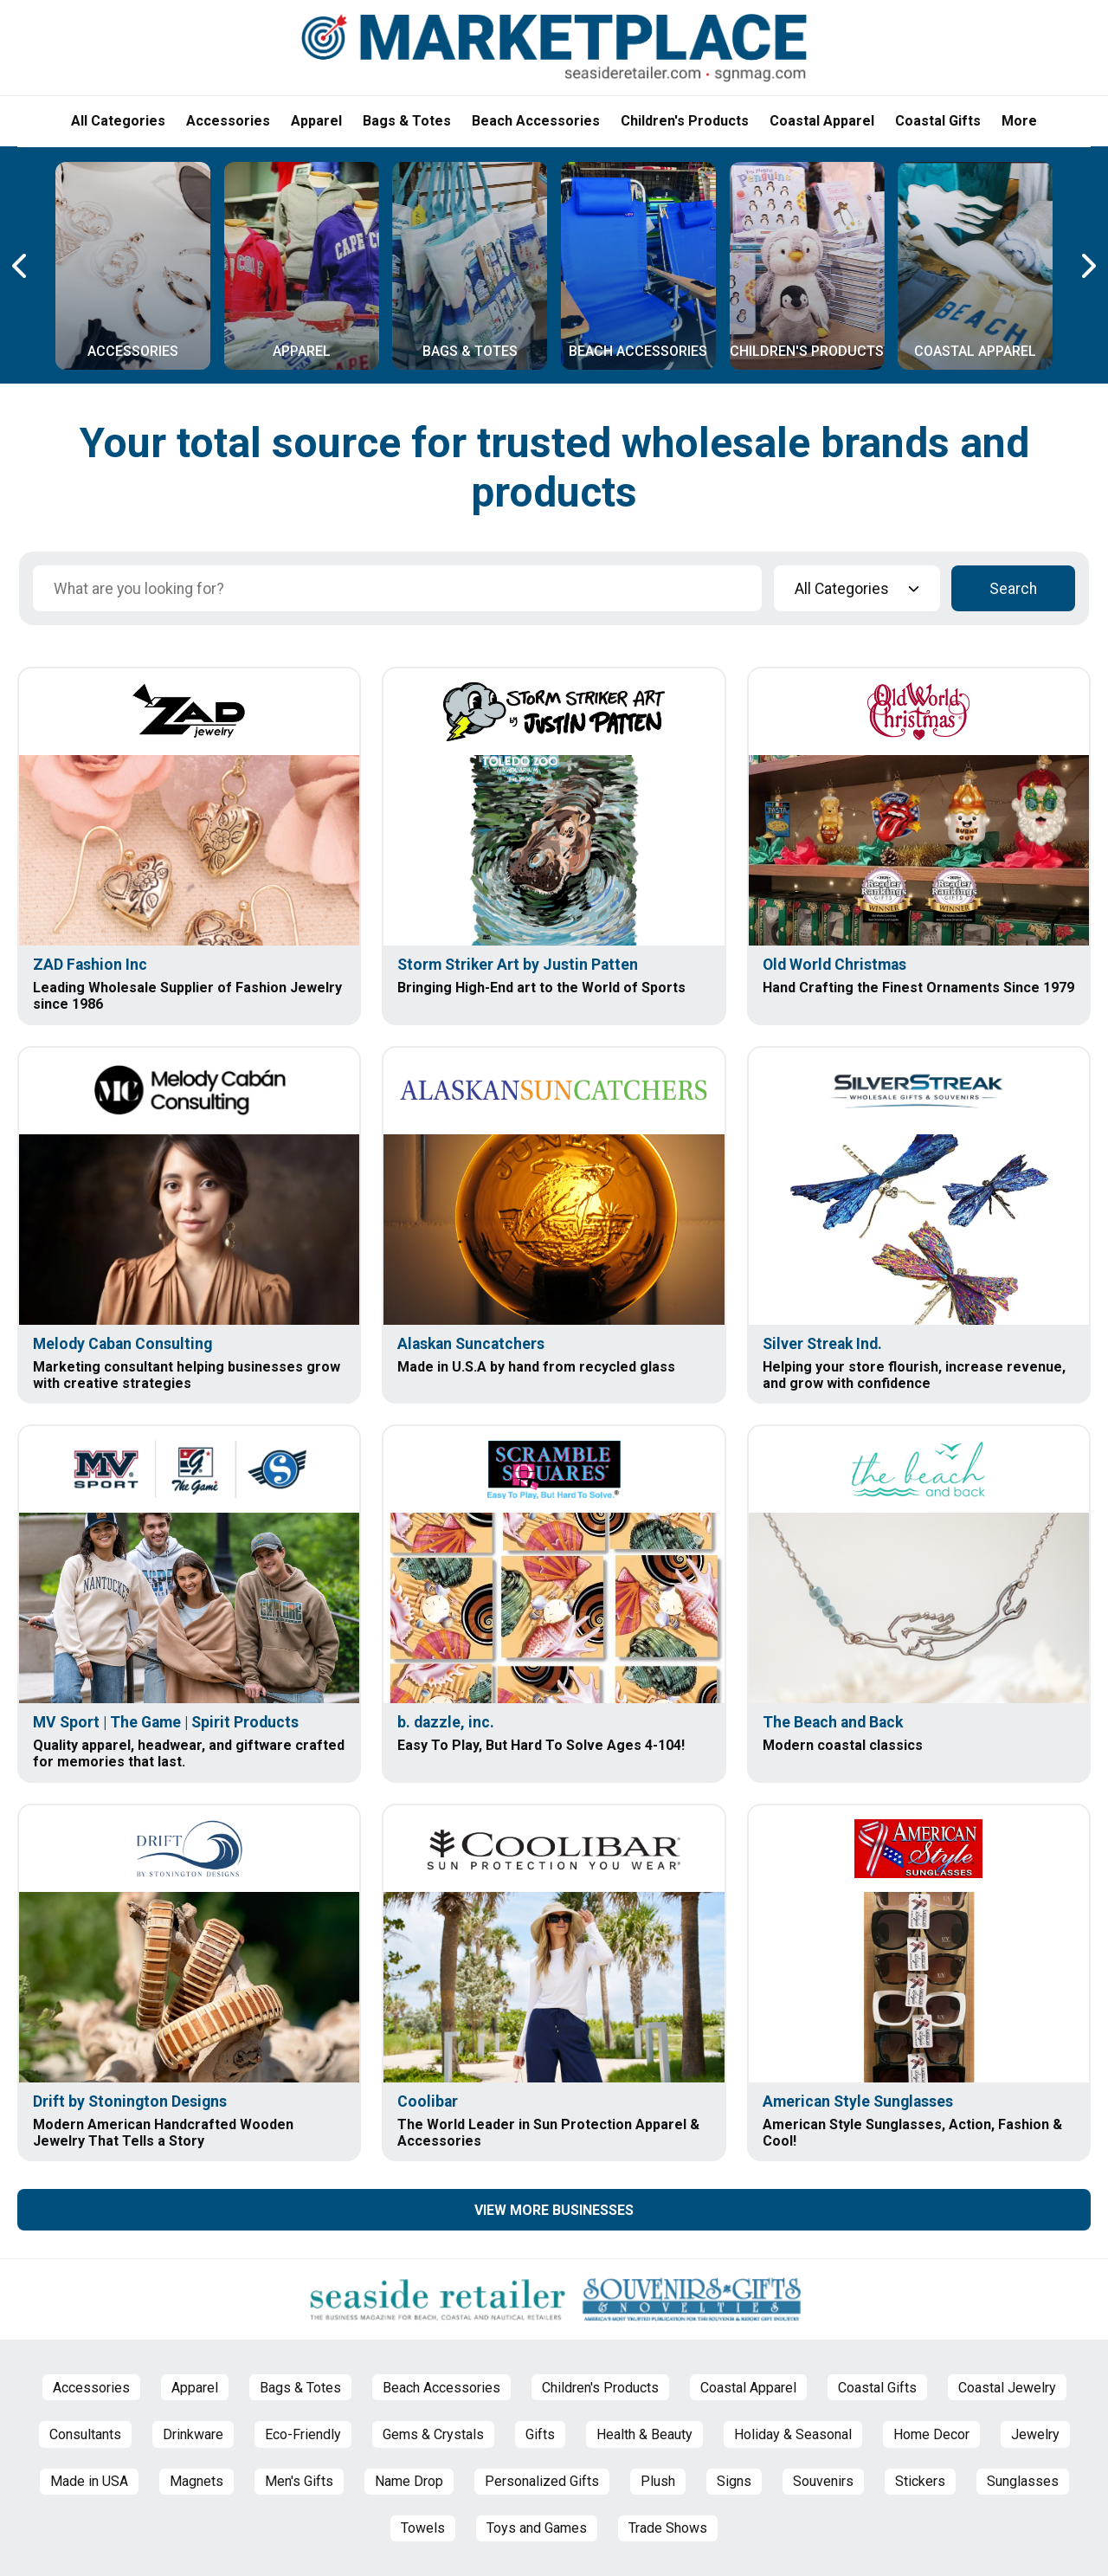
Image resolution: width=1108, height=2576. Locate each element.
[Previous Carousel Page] (21, 266)
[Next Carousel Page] (1087, 266)
